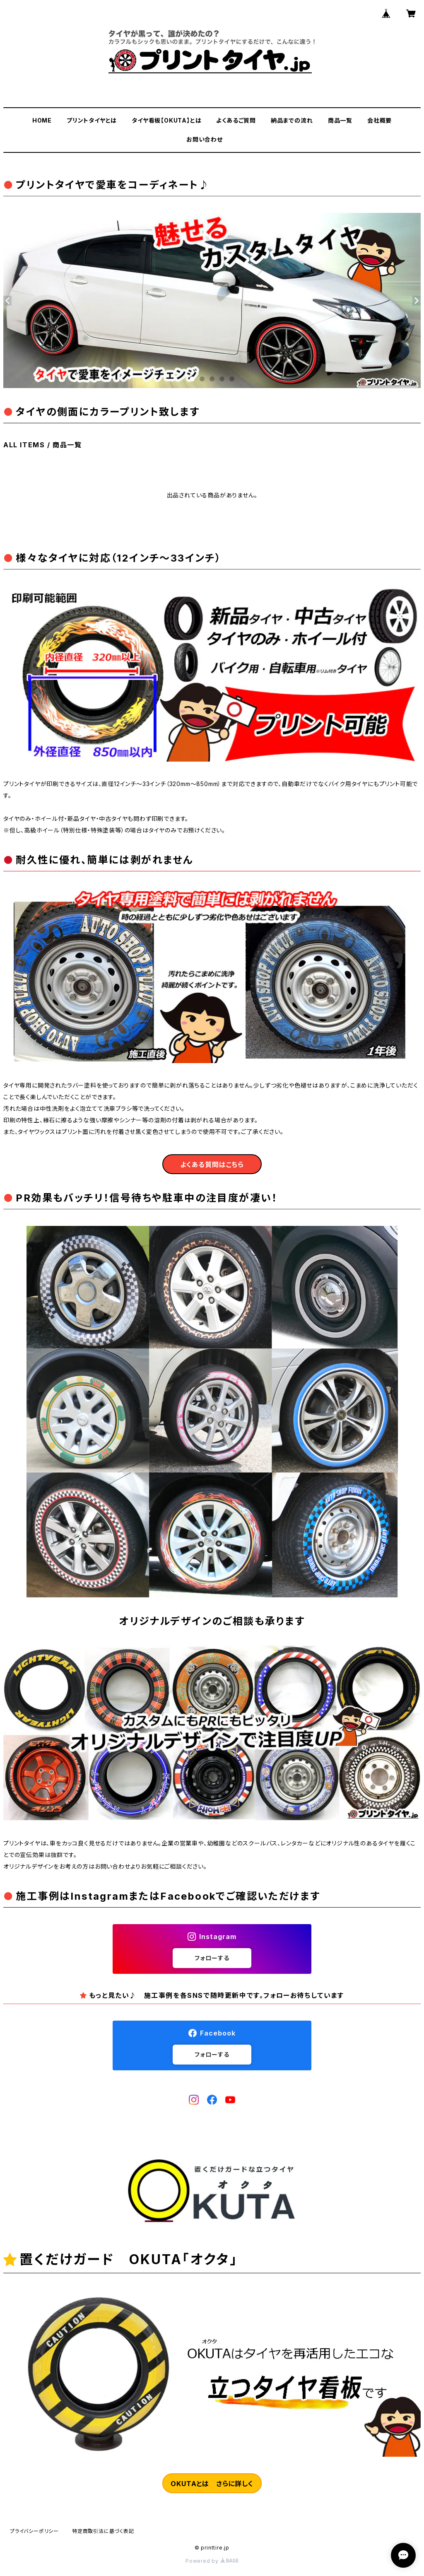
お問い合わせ (204, 139)
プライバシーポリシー (34, 2531)
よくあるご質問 (236, 120)
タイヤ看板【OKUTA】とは (166, 120)
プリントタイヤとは (92, 120)
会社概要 (379, 120)
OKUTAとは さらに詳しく (212, 2484)
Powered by (212, 2561)
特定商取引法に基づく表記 (103, 2531)
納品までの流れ (292, 120)
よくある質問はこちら (212, 1164)
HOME (42, 120)
